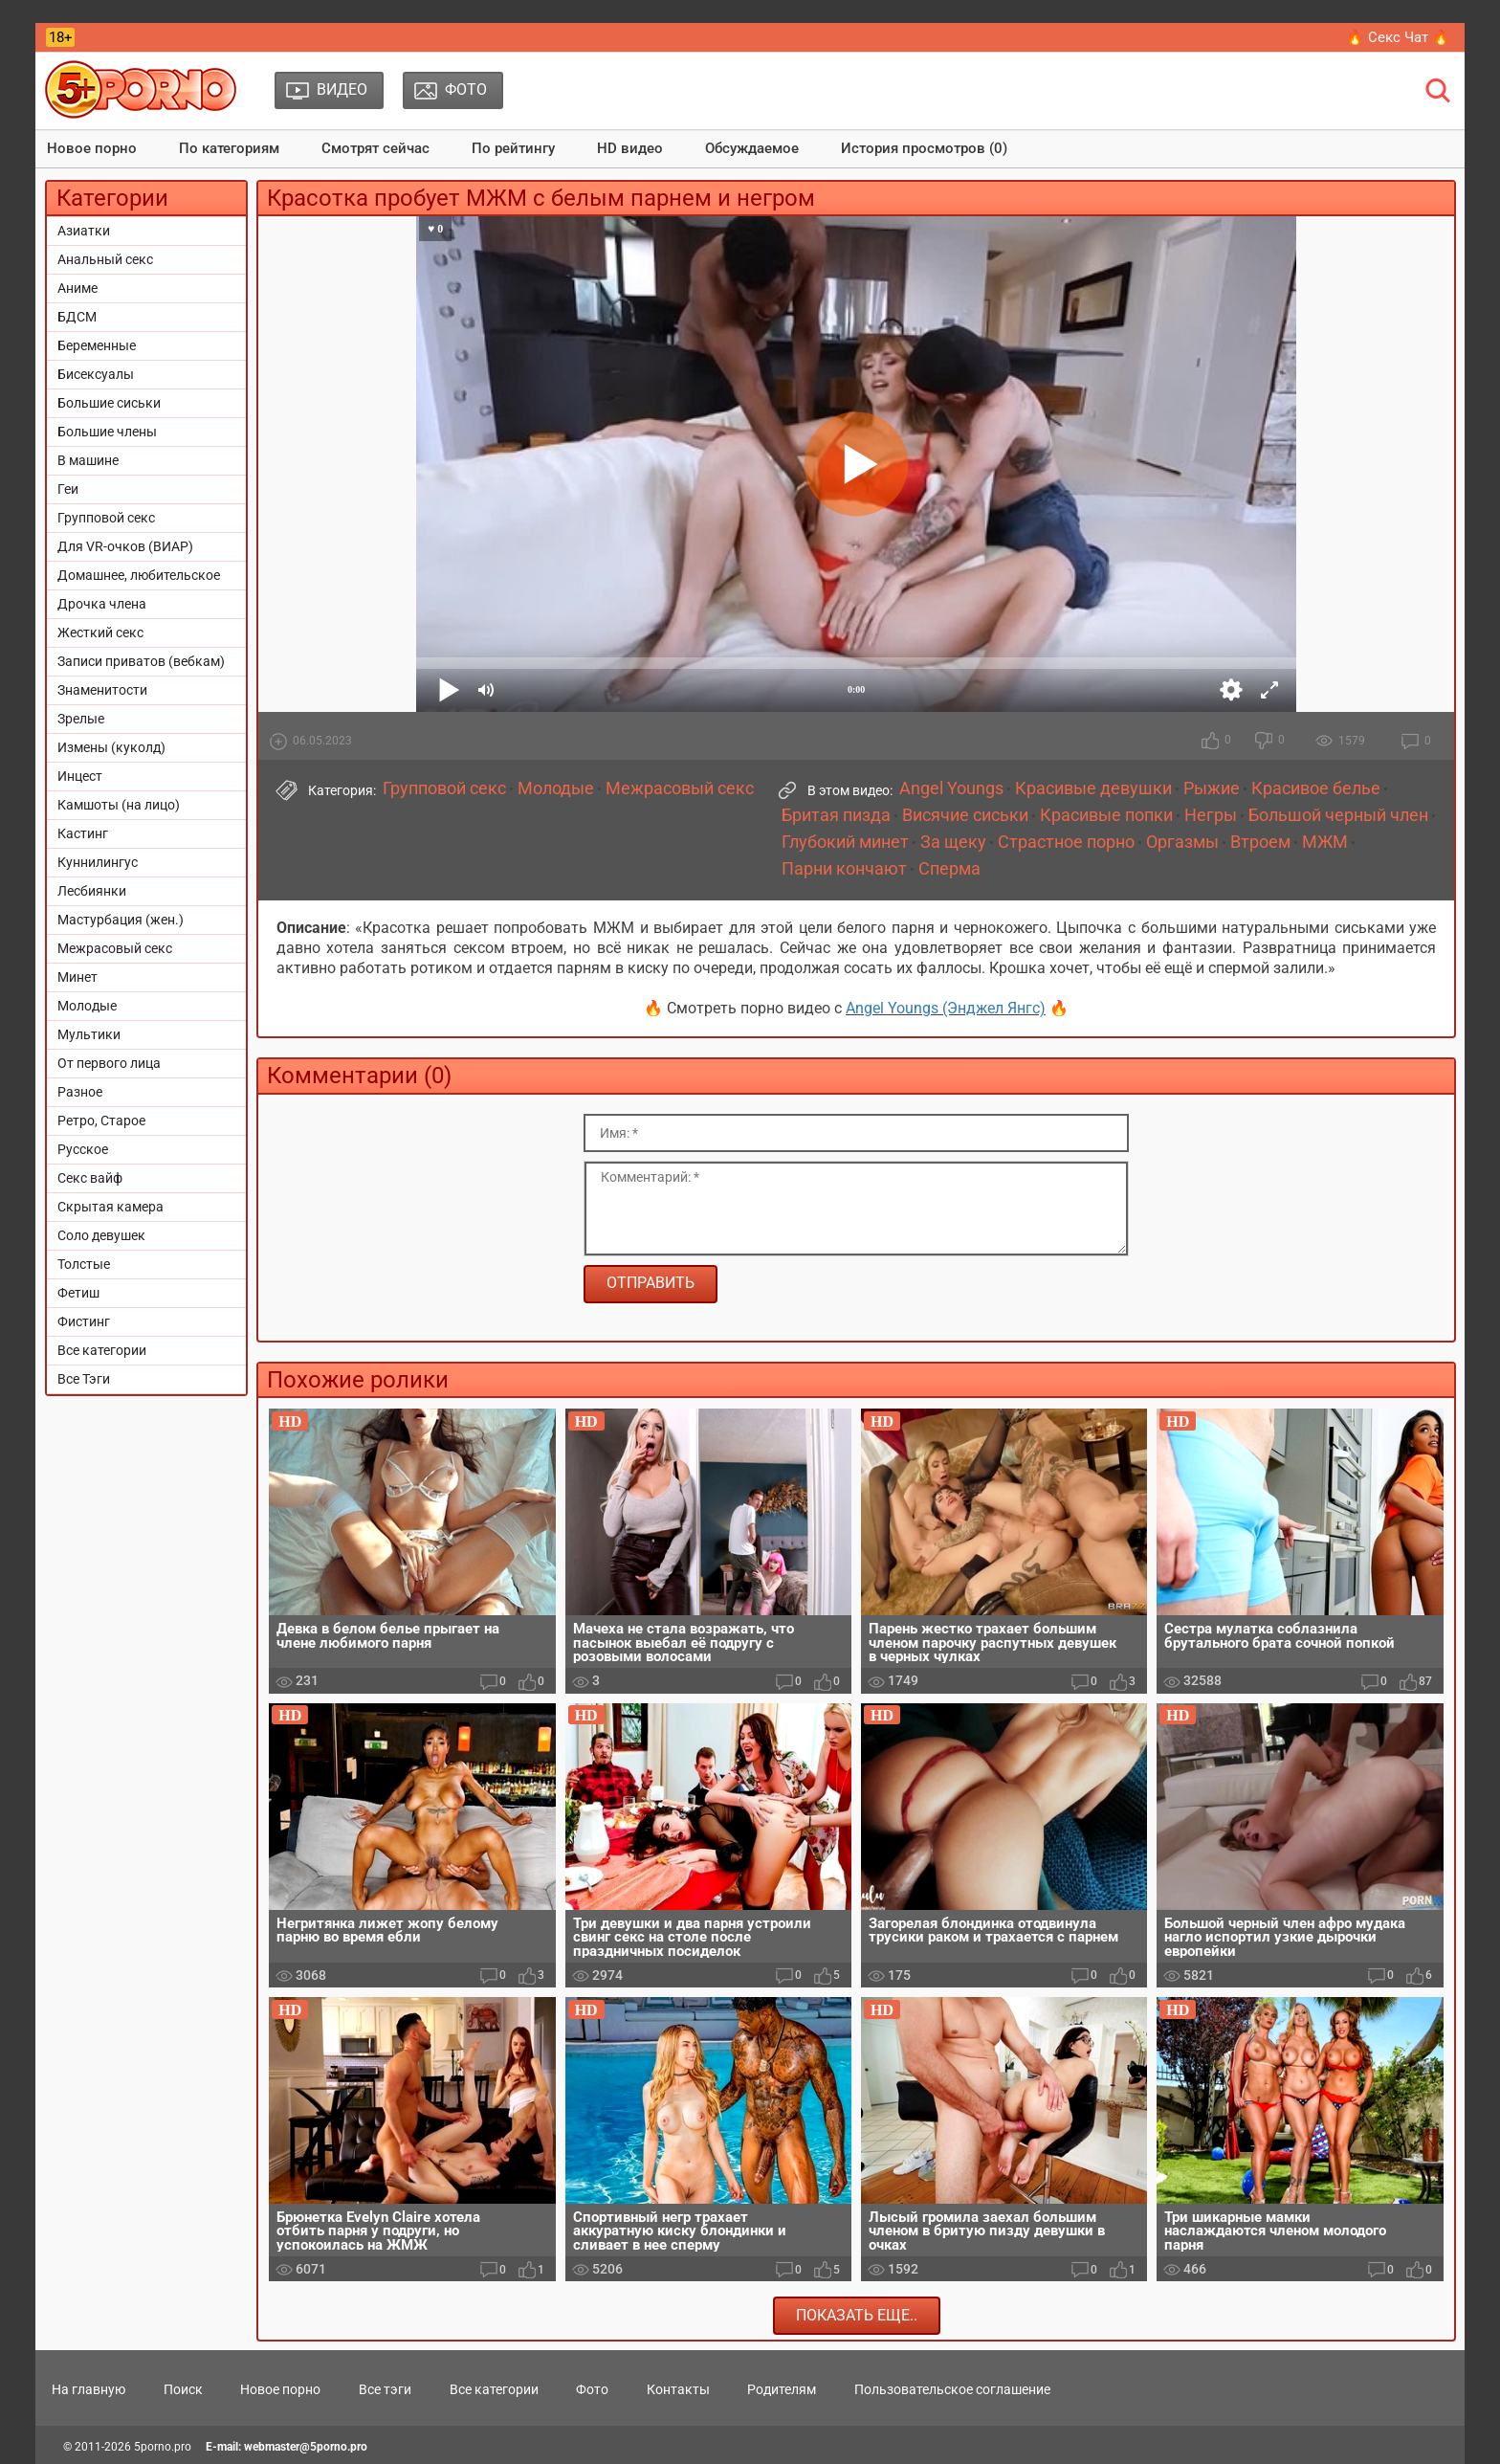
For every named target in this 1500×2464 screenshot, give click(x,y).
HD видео (630, 148)
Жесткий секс (100, 632)
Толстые (83, 1264)
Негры (1210, 815)
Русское (82, 1149)
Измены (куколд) (111, 747)
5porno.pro (162, 2446)
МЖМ (1325, 842)
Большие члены (107, 431)
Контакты (678, 2389)
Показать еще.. (856, 2315)
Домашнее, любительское (138, 575)
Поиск (183, 2389)
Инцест (79, 776)
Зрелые (80, 718)
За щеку (953, 842)
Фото (592, 2389)
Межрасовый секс (114, 948)
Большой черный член (1338, 815)
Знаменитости (102, 690)
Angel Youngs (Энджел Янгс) (946, 1008)
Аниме (77, 288)
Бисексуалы (95, 374)
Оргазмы (1182, 842)
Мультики (89, 1034)
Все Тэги (83, 1379)
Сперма (949, 868)
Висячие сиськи (965, 815)
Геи (67, 489)
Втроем (1260, 842)
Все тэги (385, 2389)
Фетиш (78, 1292)
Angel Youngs (951, 788)
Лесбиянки (91, 891)
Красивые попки (1106, 815)
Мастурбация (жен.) (120, 919)
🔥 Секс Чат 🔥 (1398, 37)
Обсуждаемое (752, 148)
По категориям (229, 148)
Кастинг (82, 833)
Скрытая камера (110, 1206)
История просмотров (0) (924, 148)
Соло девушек (101, 1235)
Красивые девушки (1093, 788)
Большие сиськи (109, 403)
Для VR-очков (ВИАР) (125, 546)
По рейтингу (513, 148)
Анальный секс (105, 259)
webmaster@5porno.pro (305, 2446)
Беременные (96, 345)
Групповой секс (106, 517)
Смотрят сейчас (375, 148)
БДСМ (77, 316)
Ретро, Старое (101, 1120)
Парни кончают (844, 868)
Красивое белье (1315, 788)
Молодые (87, 1005)
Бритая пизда (836, 815)
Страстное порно (1066, 842)
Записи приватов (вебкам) (141, 661)
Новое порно (92, 148)
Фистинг (83, 1321)
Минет (77, 977)
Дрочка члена (101, 603)
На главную (88, 2389)
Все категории (101, 1350)
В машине (88, 460)
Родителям (781, 2389)
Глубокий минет (845, 842)
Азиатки (83, 230)
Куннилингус (97, 862)
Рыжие (1211, 788)
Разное (79, 1091)
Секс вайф (89, 1178)
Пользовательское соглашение (952, 2389)
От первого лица (109, 1063)
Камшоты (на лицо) (118, 804)
